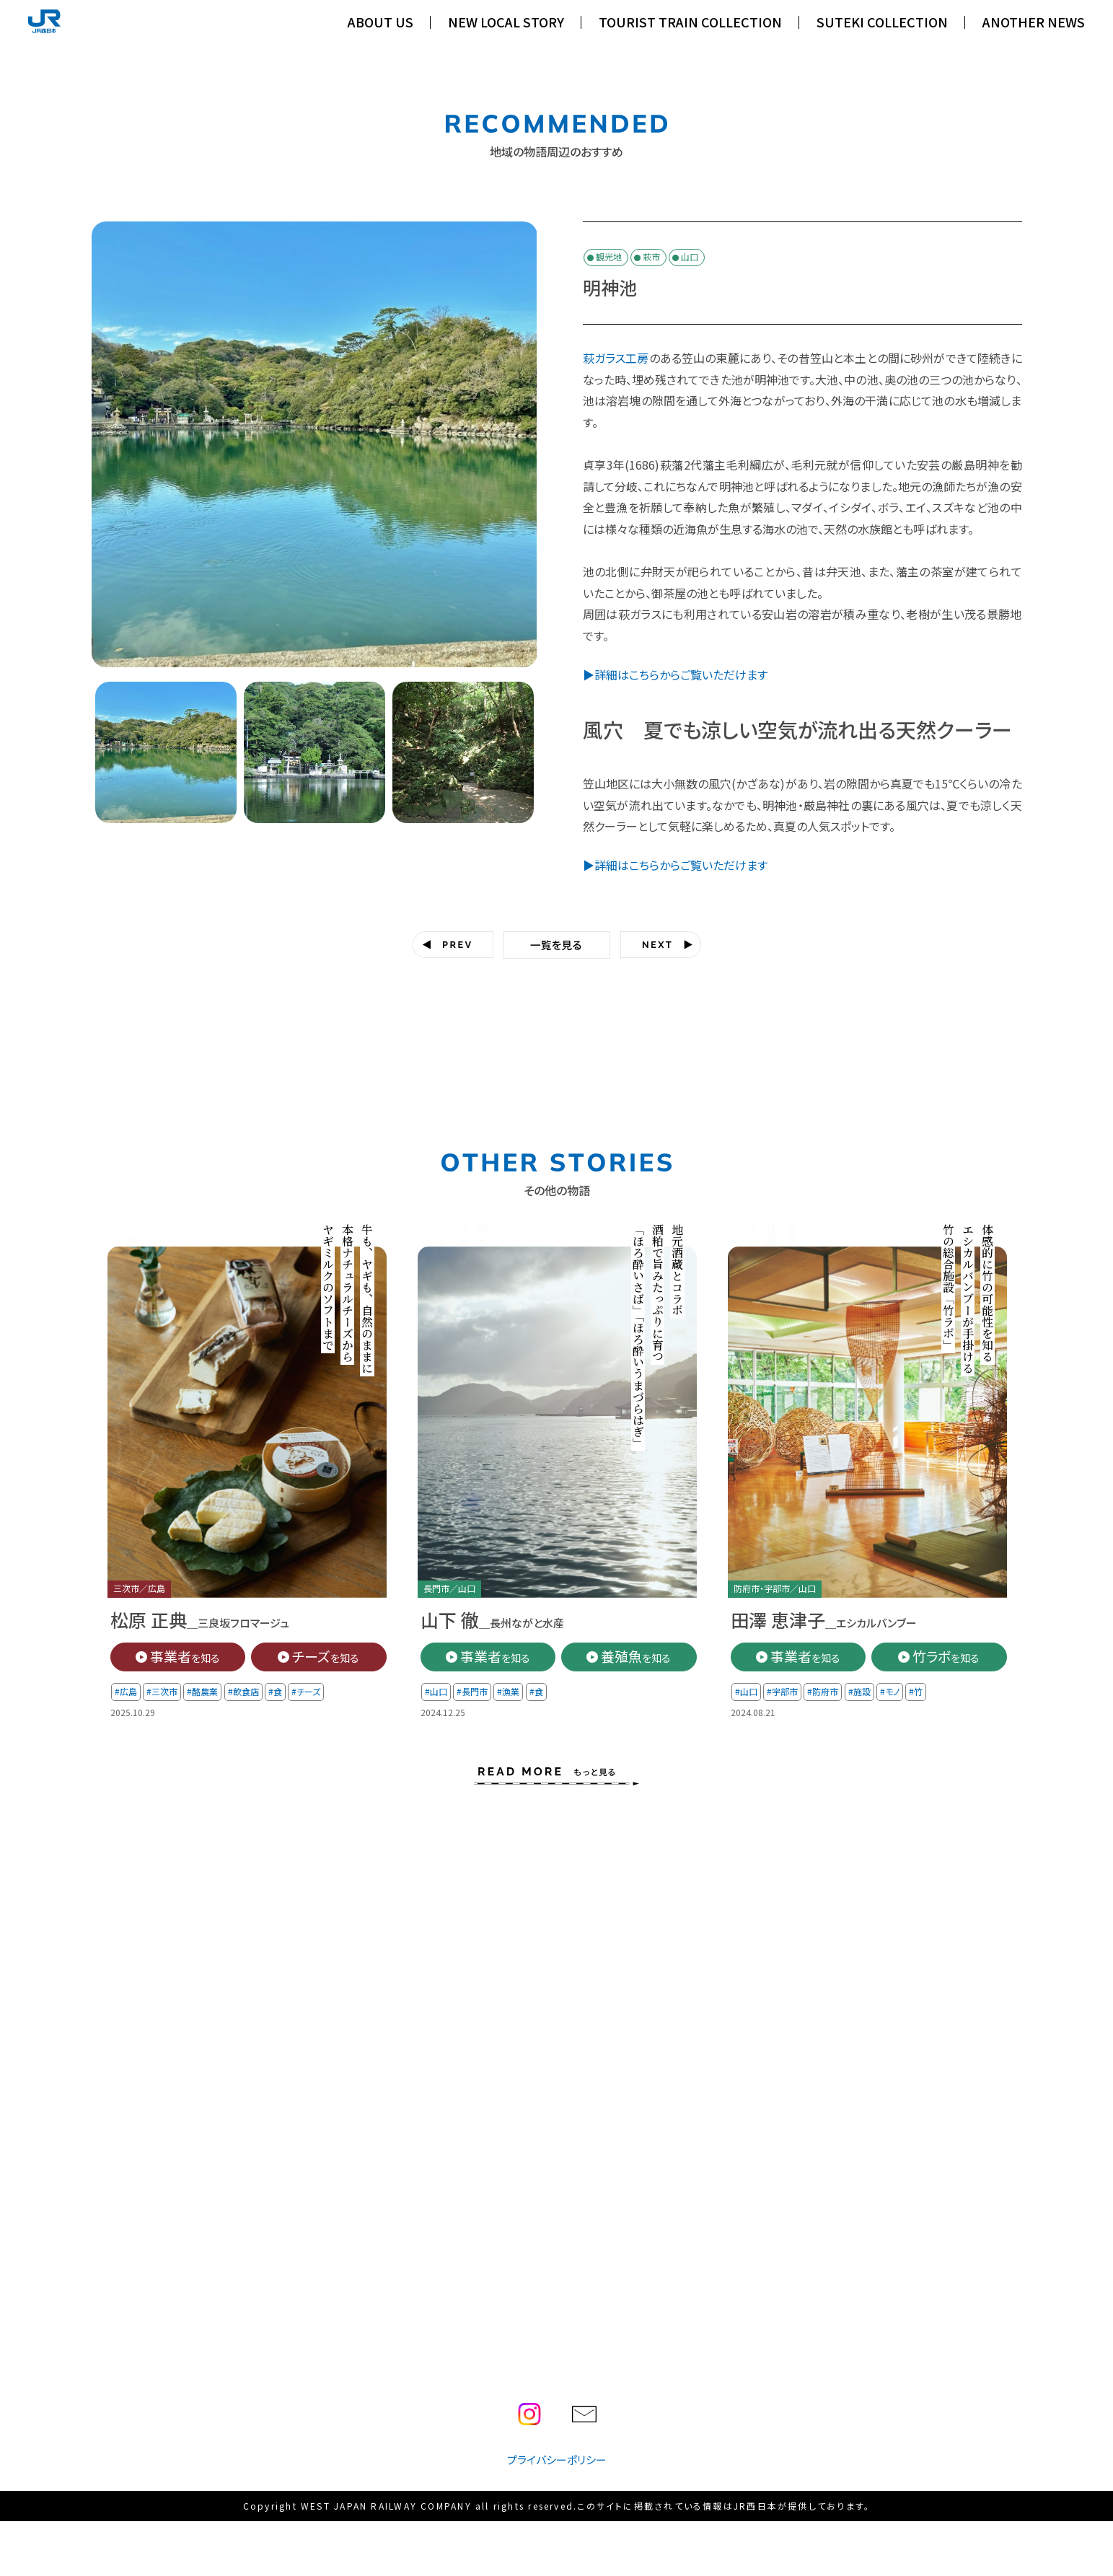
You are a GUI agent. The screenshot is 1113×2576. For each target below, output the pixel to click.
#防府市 (822, 1691)
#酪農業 (202, 1691)
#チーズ (305, 1691)
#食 (274, 1691)
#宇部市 (782, 1691)
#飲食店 (242, 1691)
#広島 (126, 1691)
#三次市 (161, 1691)
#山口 (436, 1691)
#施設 (859, 1691)
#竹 (916, 1691)
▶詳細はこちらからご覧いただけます (675, 674)
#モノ (889, 1691)
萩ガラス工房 (616, 357)
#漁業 (508, 1691)
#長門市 (472, 1691)
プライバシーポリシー (557, 2459)
